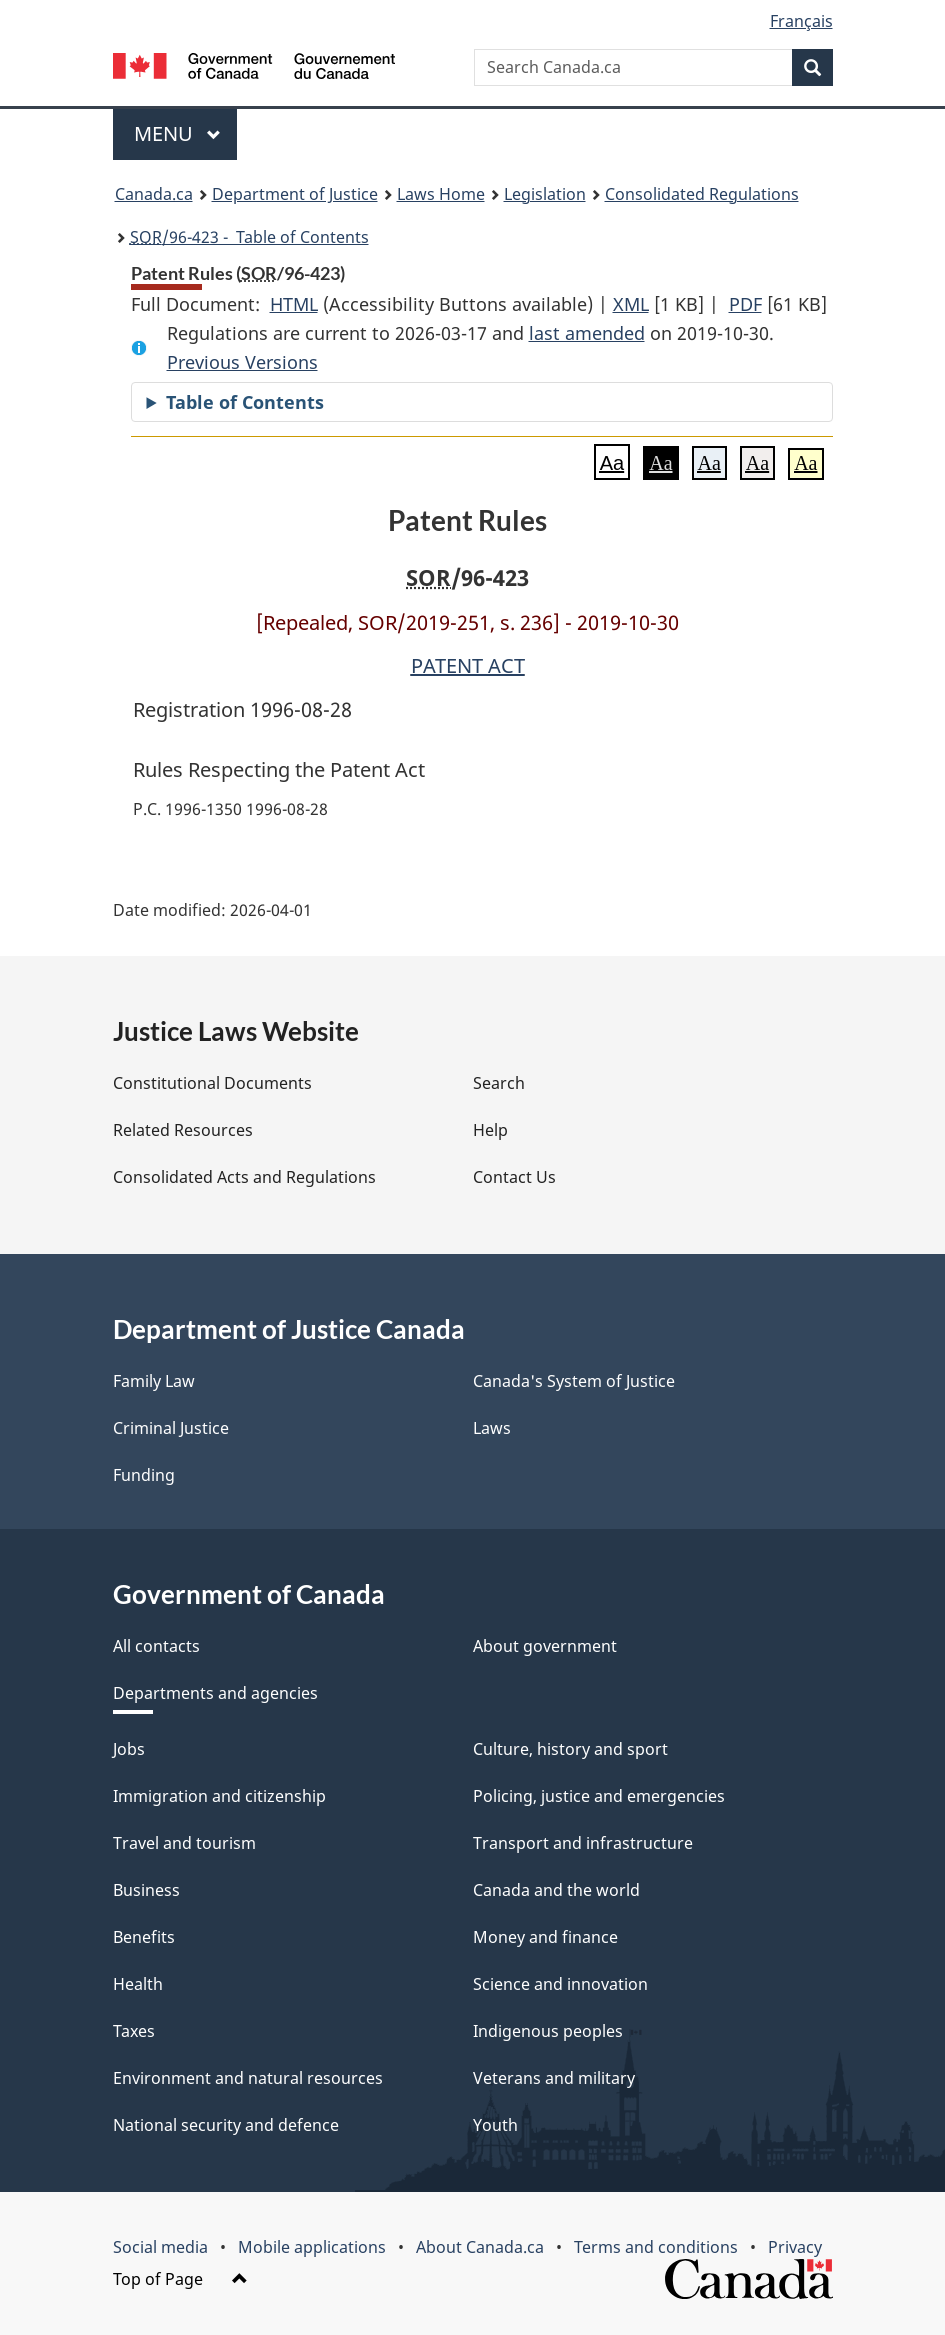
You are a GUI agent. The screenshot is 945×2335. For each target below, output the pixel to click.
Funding (144, 1475)
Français (801, 21)
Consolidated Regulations (702, 194)
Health (138, 1984)
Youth (495, 2125)
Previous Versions (242, 362)
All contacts (156, 1646)
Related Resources (183, 1130)
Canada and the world (556, 1890)
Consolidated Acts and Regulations (244, 1177)
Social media (160, 2247)
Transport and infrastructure (583, 1843)
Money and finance (545, 1937)
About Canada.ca (480, 2247)
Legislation (545, 194)
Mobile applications (312, 2247)
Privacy (795, 2247)
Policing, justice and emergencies (599, 1796)
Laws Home (441, 194)
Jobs (129, 1749)
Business (146, 1890)
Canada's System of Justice (574, 1381)
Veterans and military (554, 2078)
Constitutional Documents (212, 1083)
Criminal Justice (171, 1428)
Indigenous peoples (548, 2031)
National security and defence (226, 2125)
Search (499, 1083)
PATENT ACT (468, 665)
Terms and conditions (656, 2247)
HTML (294, 304)
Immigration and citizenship (219, 1796)
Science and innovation (560, 1984)
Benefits (144, 1937)
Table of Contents (245, 402)
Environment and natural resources (248, 2078)
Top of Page (180, 2279)
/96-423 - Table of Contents (249, 237)
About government (545, 1646)
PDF (745, 304)
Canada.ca (154, 194)
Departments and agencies (215, 1693)
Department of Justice (295, 194)
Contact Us (514, 1177)
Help (490, 1130)
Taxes (134, 2031)
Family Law (154, 1381)
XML (631, 304)
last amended (587, 333)
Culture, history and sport (570, 1749)
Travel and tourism (184, 1843)
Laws (492, 1428)
